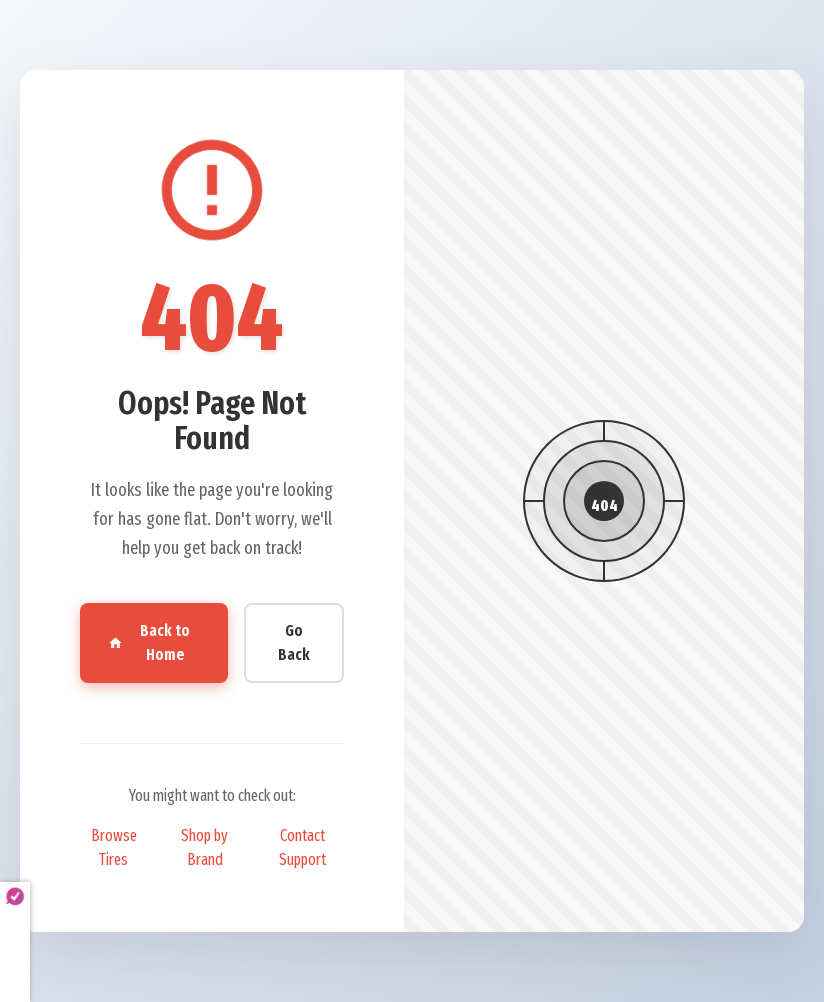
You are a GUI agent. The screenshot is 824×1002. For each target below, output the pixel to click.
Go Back (294, 642)
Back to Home (149, 642)
